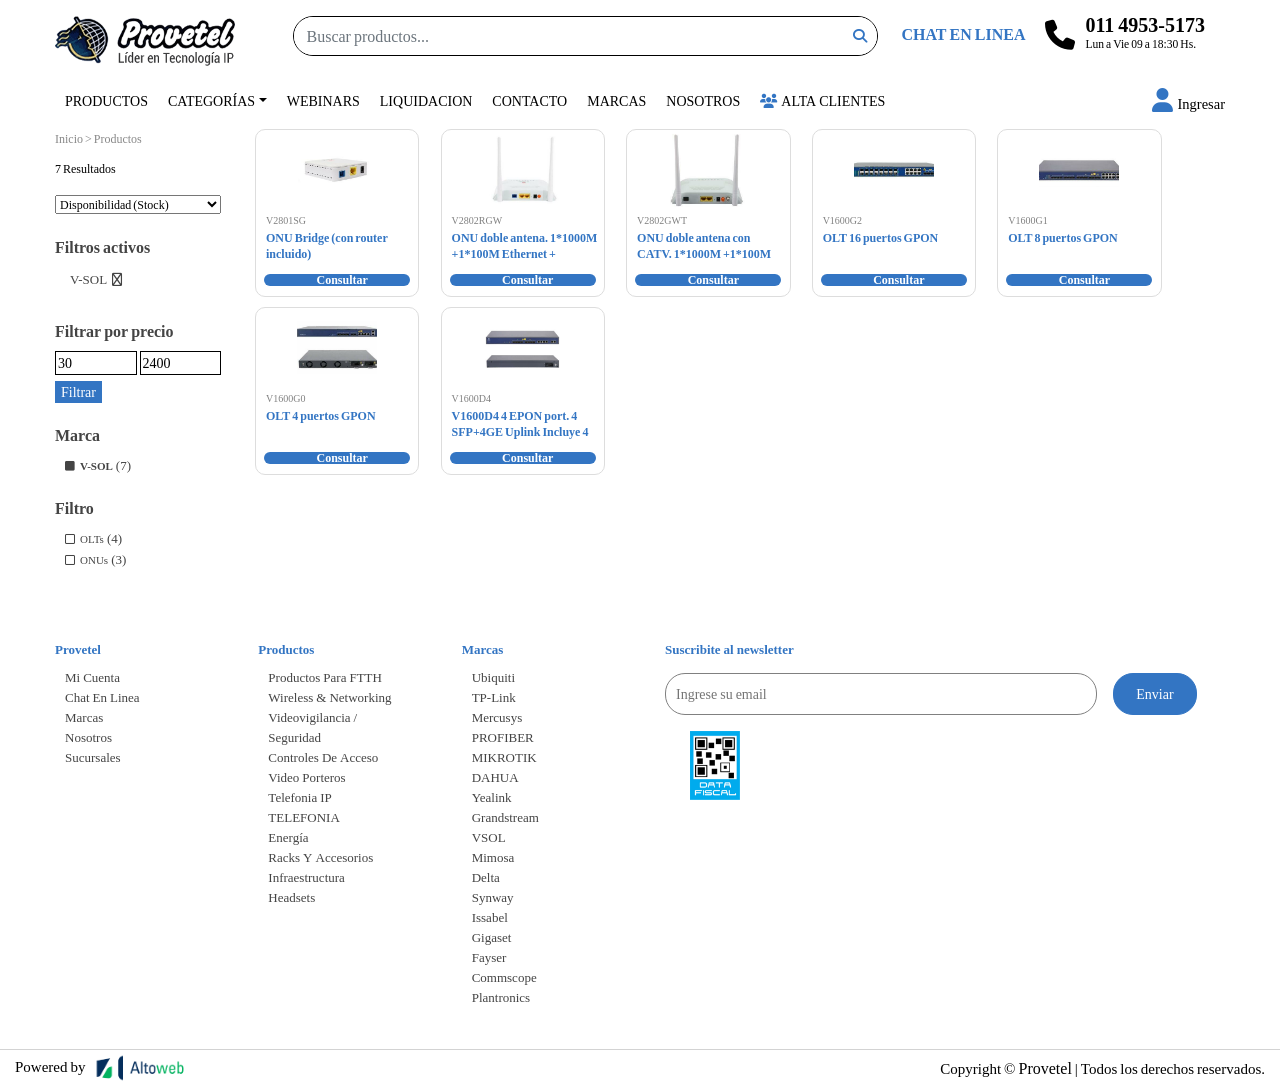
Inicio (69, 138)
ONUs (94, 559)
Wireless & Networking (329, 697)
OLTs (92, 538)
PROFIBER (503, 737)
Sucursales (93, 757)
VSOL (489, 837)
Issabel (490, 917)
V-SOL (96, 465)
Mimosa (493, 857)
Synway (493, 897)
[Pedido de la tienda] (138, 204)
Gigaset (492, 937)
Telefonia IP (299, 797)
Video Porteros (306, 777)
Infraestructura (306, 877)
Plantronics (501, 997)
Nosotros (703, 100)
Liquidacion (426, 100)
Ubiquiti (493, 677)
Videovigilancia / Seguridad (312, 727)
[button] (1188, 103)
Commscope (504, 977)
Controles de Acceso (323, 757)
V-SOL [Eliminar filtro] (88, 279)
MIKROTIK (504, 757)
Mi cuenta (92, 677)
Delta (486, 877)
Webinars (323, 100)
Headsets (291, 897)
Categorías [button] (211, 100)
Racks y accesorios (320, 857)
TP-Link (494, 697)
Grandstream (505, 817)
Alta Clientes (822, 100)
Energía (288, 837)
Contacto (529, 100)
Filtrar (78, 391)
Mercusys (497, 717)
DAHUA (495, 777)
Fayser (489, 957)
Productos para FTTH (325, 677)
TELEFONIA (304, 817)
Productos (106, 100)
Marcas (616, 100)
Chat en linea (102, 697)
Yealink (492, 797)
